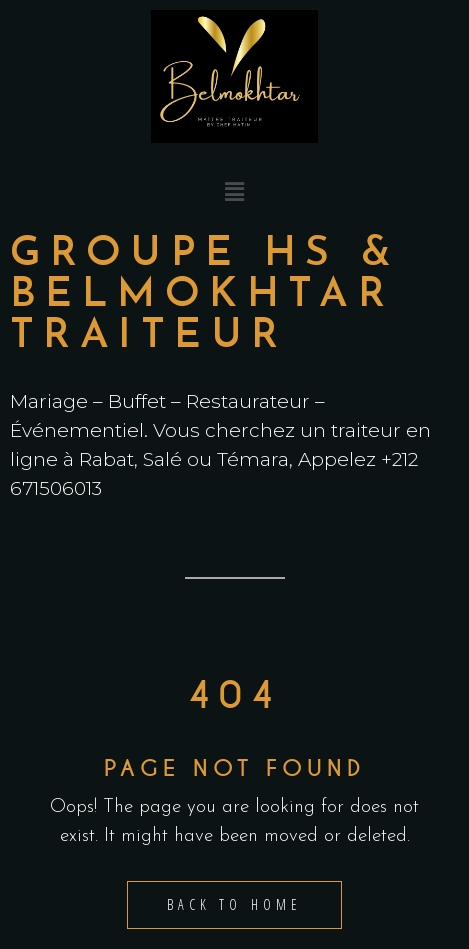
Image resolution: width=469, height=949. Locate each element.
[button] (234, 193)
